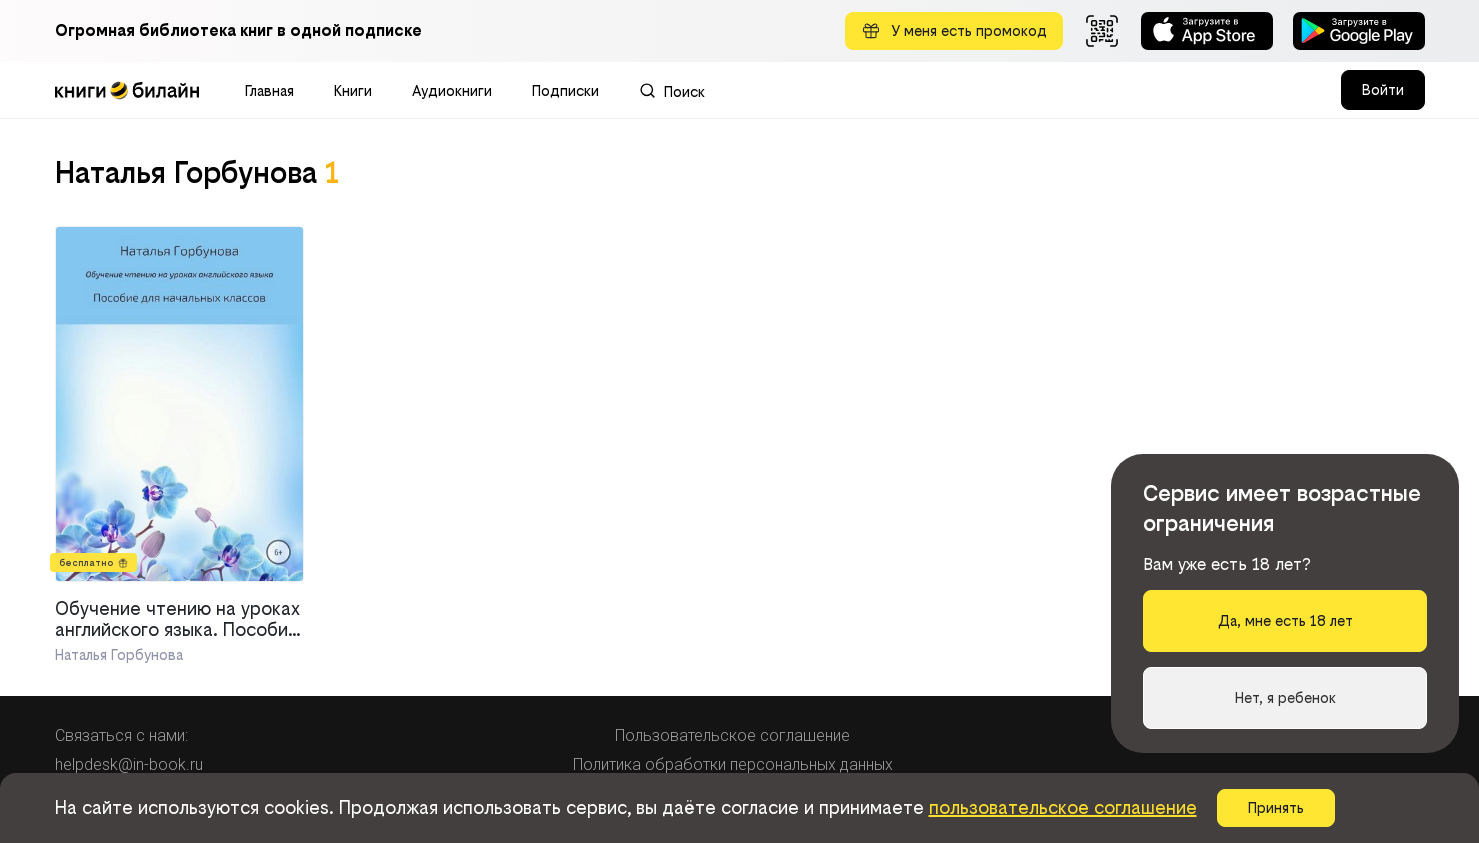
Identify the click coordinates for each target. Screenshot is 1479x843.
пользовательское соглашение (1063, 807)
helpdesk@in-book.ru (129, 764)
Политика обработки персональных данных (733, 764)
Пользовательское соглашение (732, 735)
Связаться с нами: (121, 735)
